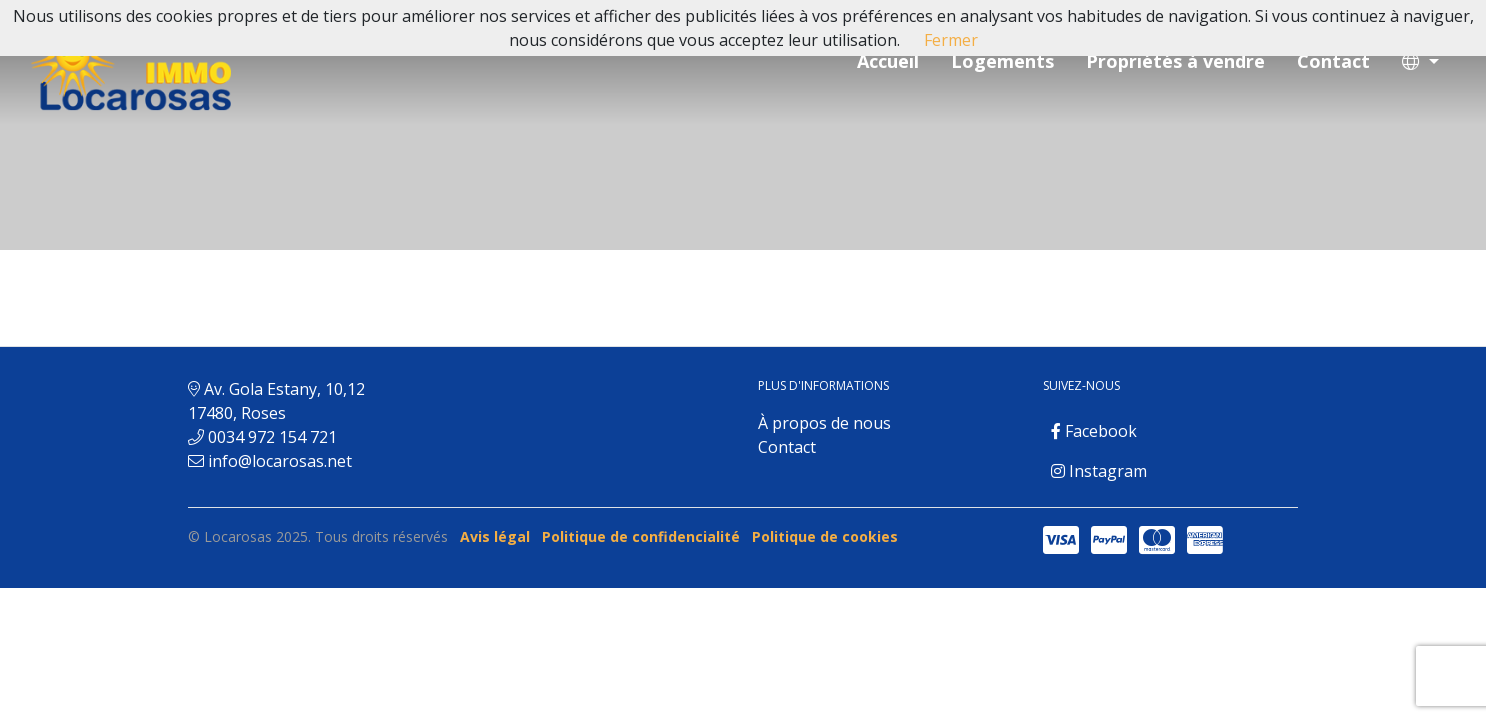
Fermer (951, 40)
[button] (1420, 61)
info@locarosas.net (280, 461)
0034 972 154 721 (272, 437)
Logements (1002, 61)
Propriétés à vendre (1175, 61)
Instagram (1099, 471)
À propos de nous (824, 423)
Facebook (1094, 431)
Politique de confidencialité (641, 536)
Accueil (888, 61)
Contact (1333, 61)
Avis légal (495, 536)
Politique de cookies (825, 536)
